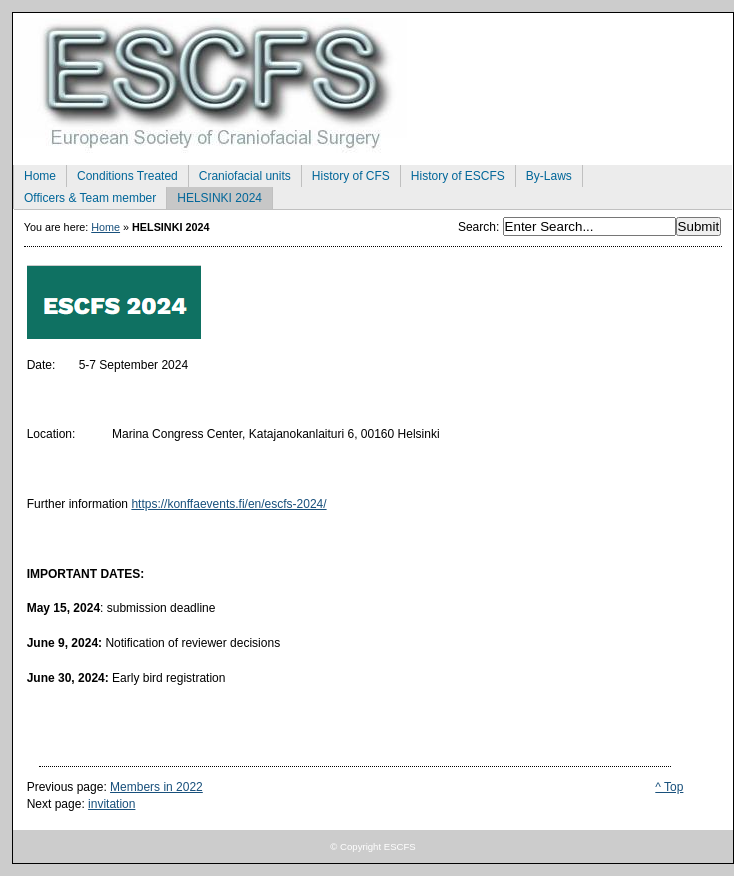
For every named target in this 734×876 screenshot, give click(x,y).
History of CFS (345, 174)
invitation (111, 804)
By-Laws (543, 174)
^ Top (669, 787)
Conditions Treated (122, 174)
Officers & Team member (84, 196)
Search (477, 227)
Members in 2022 (156, 787)
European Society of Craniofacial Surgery (373, 83)
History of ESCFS (452, 174)
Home (34, 174)
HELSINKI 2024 (214, 196)
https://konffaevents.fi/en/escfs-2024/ (228, 504)
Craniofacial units (239, 174)
